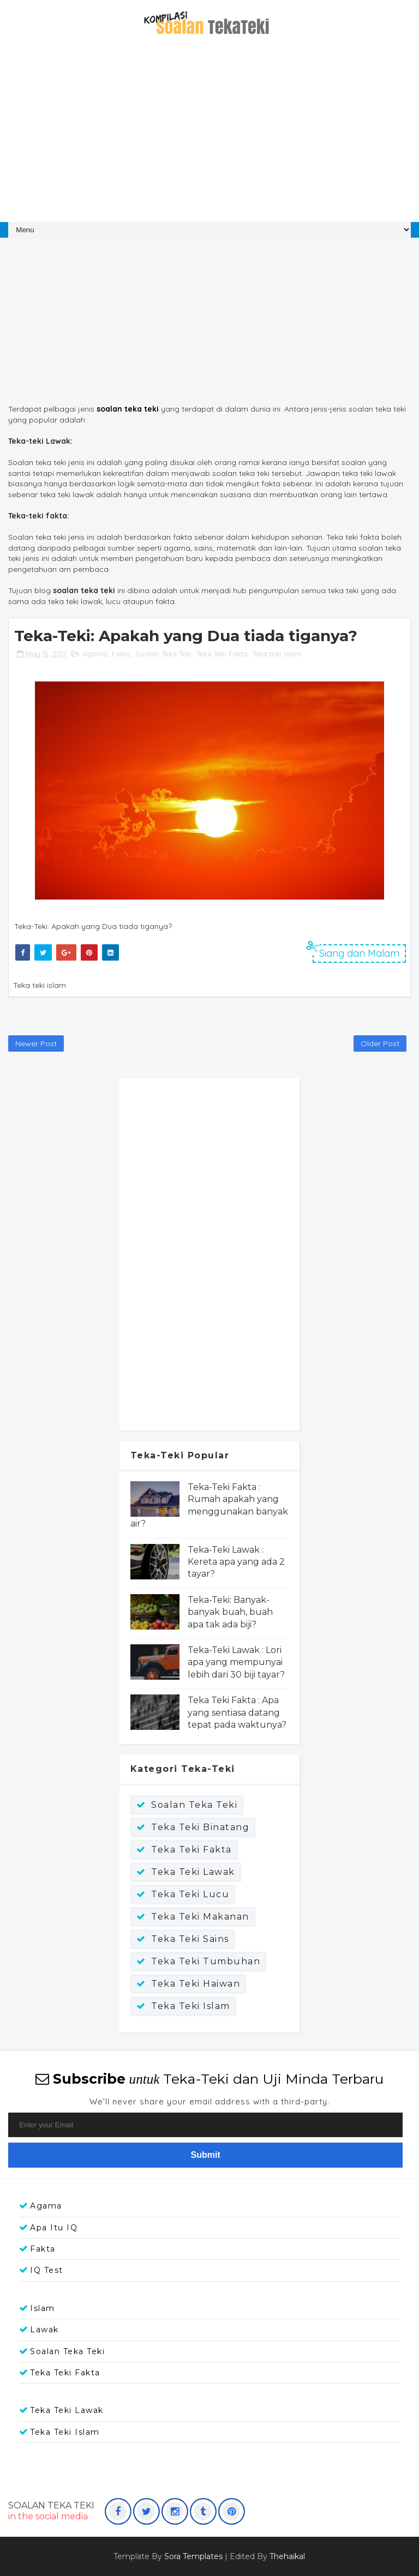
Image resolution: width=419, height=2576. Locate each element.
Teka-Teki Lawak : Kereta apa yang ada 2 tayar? (236, 1562)
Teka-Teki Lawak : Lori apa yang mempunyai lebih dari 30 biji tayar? (236, 1662)
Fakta (121, 653)
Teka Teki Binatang (200, 1827)
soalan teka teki (128, 409)
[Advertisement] (209, 134)
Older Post (380, 1043)
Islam (42, 2308)
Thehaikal (287, 2556)
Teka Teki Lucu (190, 1894)
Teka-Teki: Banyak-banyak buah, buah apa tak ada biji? (230, 1612)
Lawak (44, 2329)
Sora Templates (193, 2556)
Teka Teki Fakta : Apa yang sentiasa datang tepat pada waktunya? (237, 1712)
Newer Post (36, 1043)
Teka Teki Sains (190, 1939)
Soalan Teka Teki (163, 653)
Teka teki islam (276, 653)
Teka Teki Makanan (200, 1916)
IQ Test (46, 2270)
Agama (94, 653)
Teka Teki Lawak (193, 1872)
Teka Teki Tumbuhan (205, 1961)
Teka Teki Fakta (221, 653)
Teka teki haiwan (195, 1983)
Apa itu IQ (53, 2228)
